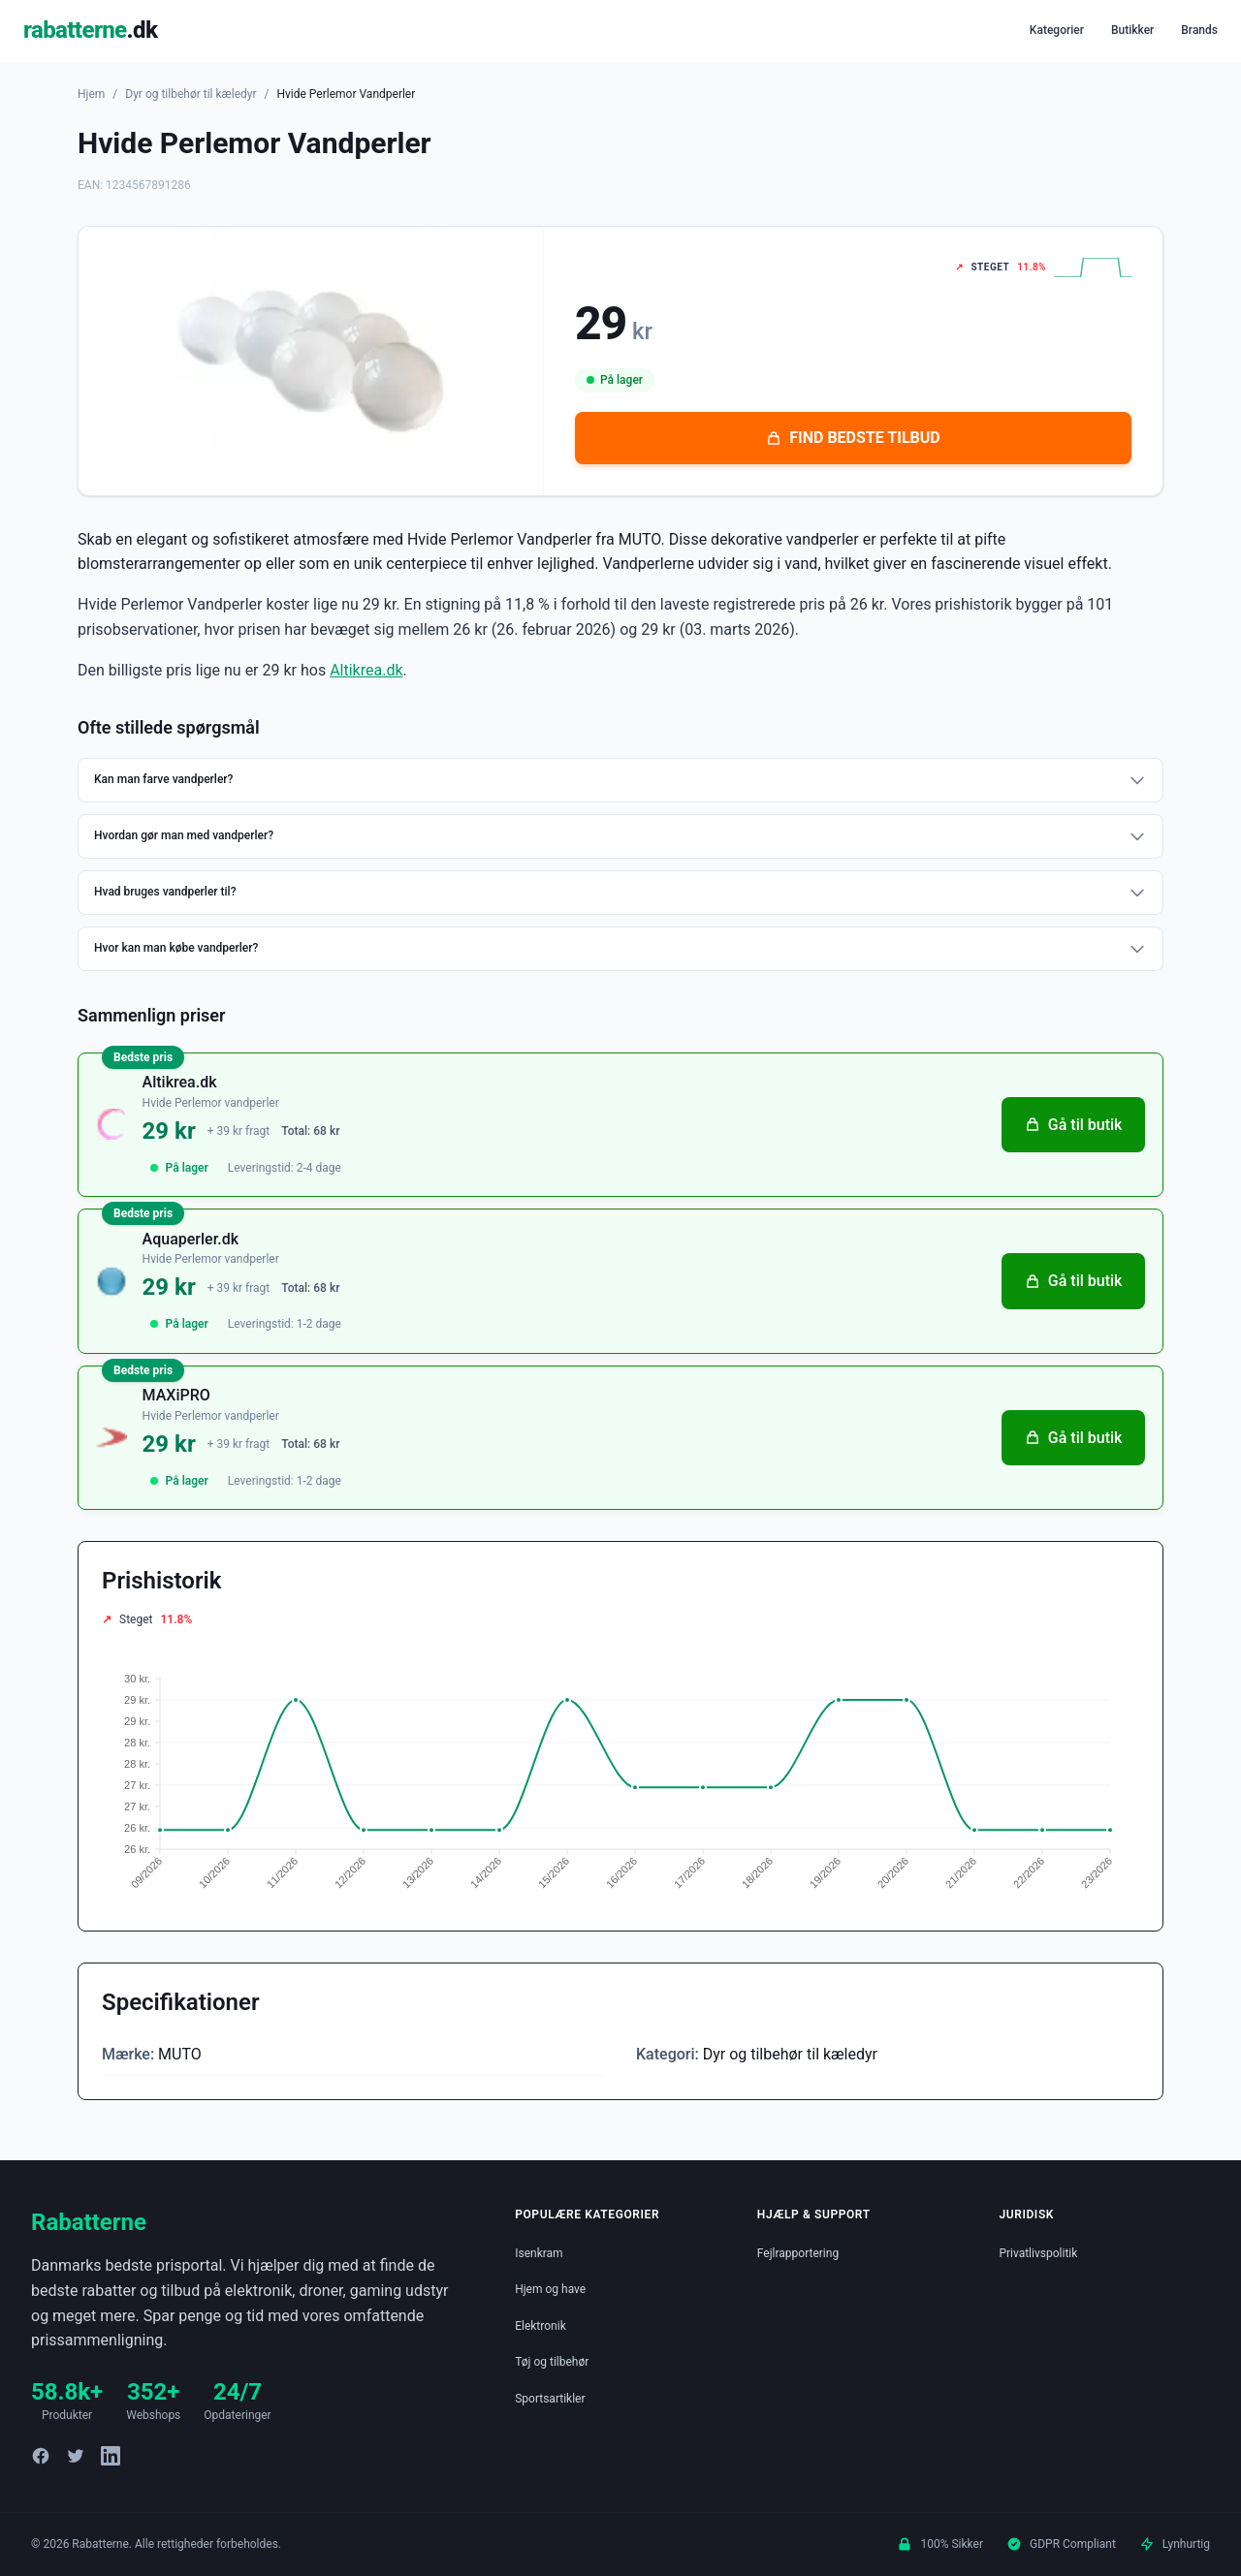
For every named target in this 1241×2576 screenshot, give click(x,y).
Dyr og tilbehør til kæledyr (190, 94)
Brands (1199, 30)
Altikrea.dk (366, 670)
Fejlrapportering (798, 2253)
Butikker (1132, 30)
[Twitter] (75, 2456)
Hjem (91, 94)
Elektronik (540, 2326)
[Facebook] (40, 2456)
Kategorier (1057, 30)
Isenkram (538, 2253)
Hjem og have (550, 2289)
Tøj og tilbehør (552, 2362)
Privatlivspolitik (1038, 2253)
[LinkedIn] (110, 2456)
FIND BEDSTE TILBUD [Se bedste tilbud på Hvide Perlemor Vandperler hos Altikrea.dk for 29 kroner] (852, 437)
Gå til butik (1067, 1130)
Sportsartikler (550, 2398)
